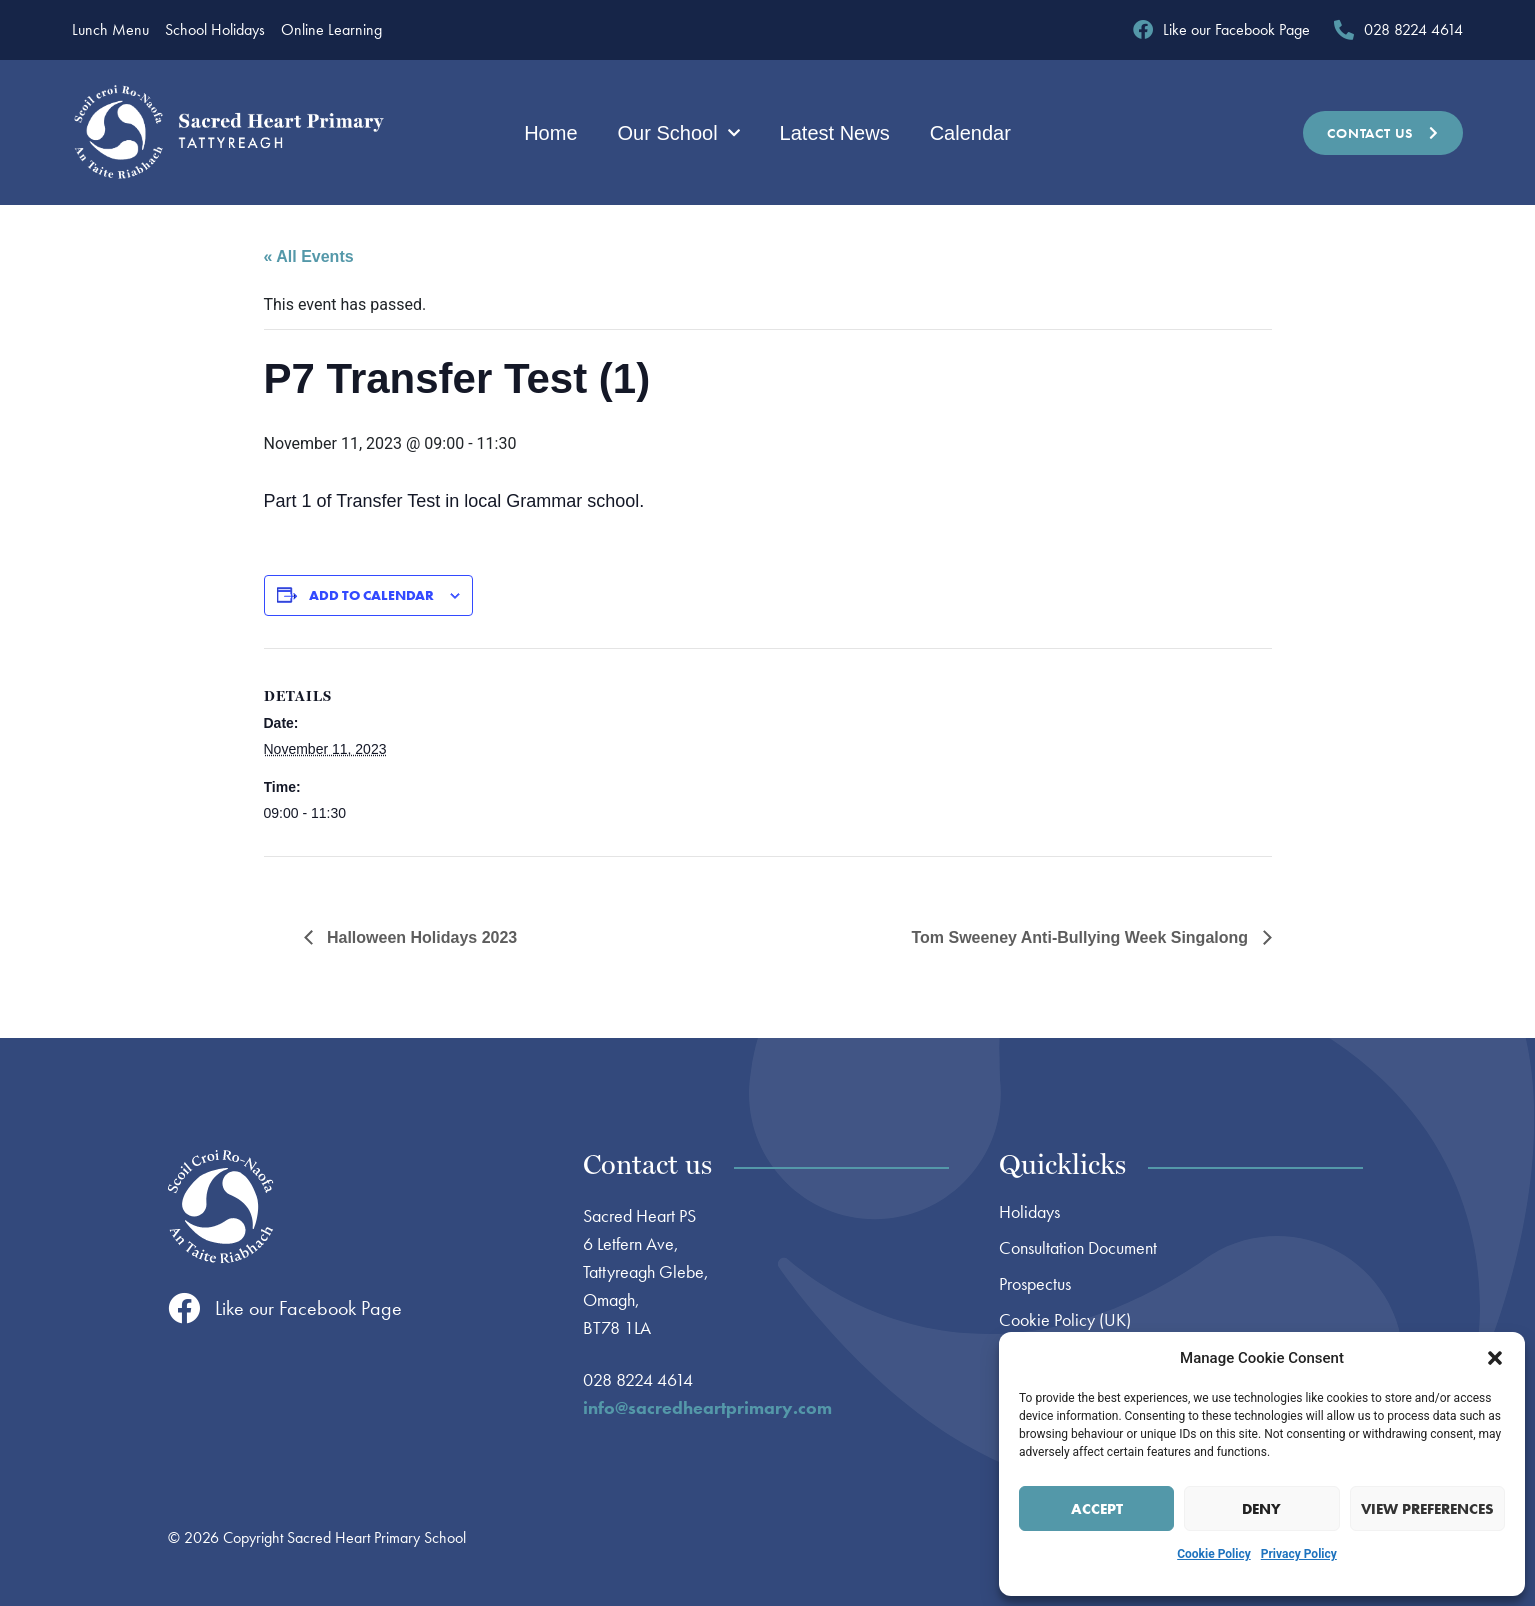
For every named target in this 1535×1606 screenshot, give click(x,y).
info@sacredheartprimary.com (707, 1407)
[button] (1495, 1358)
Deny (1261, 1509)
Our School (679, 133)
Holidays (1029, 1212)
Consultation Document (1078, 1248)
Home (550, 133)
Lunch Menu (110, 30)
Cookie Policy (1214, 1554)
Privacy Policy (1299, 1554)
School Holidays (215, 30)
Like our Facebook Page (308, 1308)
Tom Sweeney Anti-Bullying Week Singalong (1081, 937)
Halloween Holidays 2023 (420, 937)
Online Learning (331, 30)
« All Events (309, 256)
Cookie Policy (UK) (1065, 1320)
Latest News (835, 133)
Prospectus (1035, 1284)
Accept (1097, 1509)
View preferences (1427, 1509)
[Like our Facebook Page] (184, 1308)
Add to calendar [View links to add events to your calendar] (371, 595)
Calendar (970, 133)
